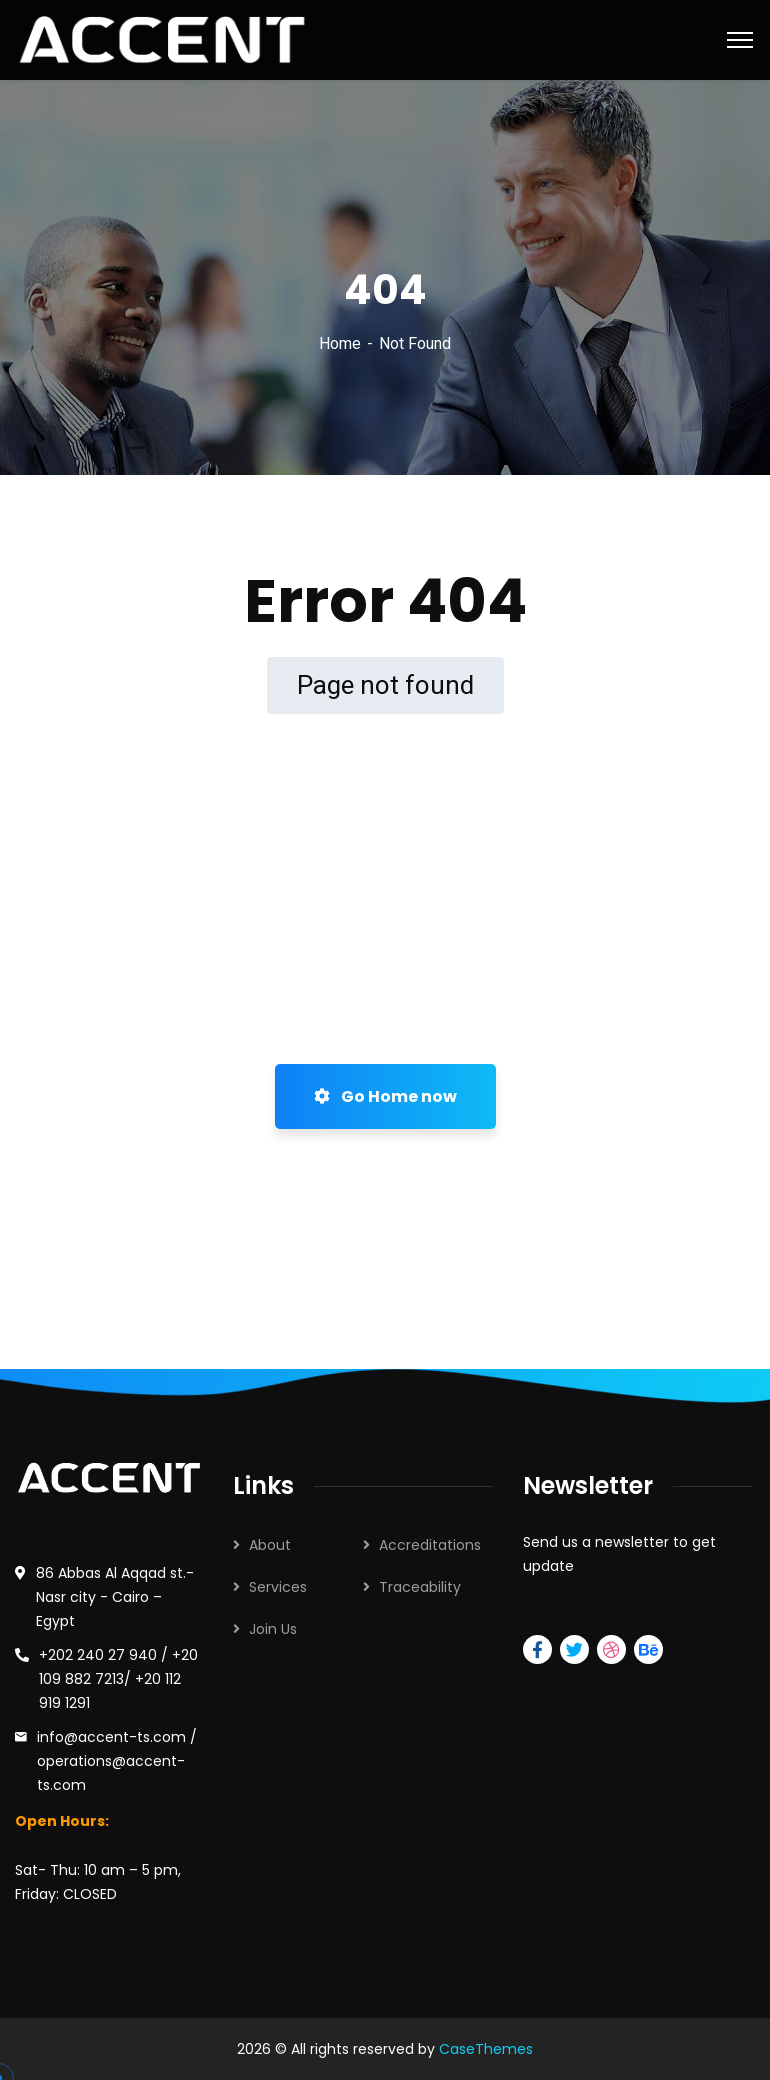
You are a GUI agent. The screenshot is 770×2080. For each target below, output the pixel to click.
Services (278, 1587)
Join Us (273, 1629)
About (270, 1545)
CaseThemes (486, 2049)
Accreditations (430, 1545)
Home (340, 343)
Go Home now (385, 1096)
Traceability (420, 1587)
